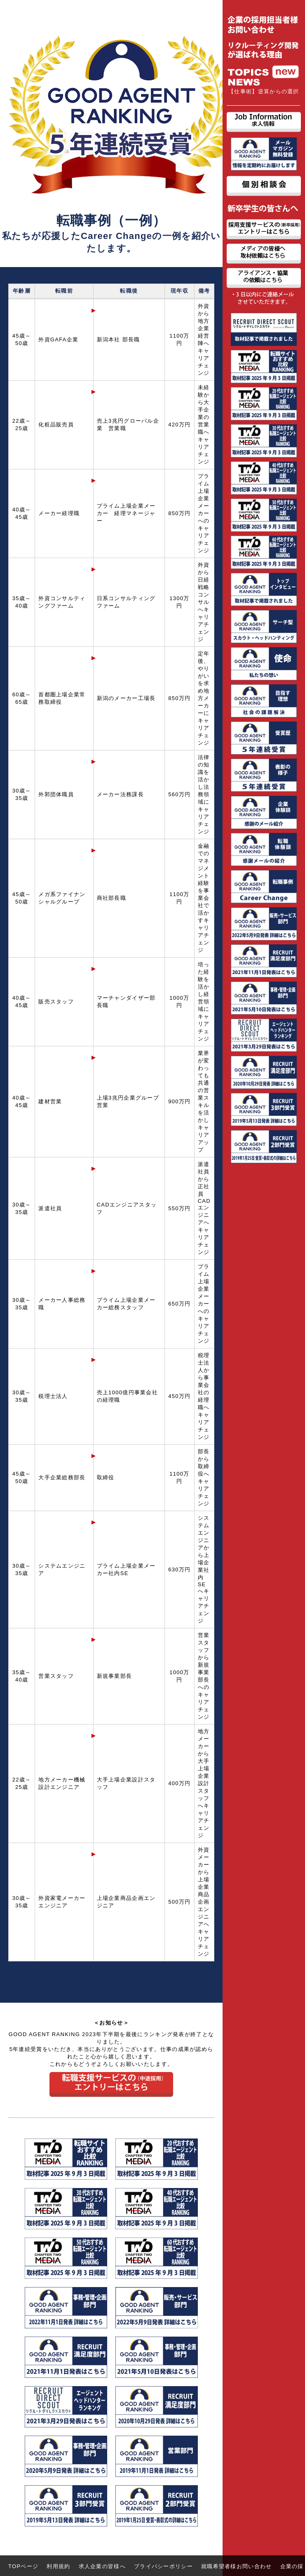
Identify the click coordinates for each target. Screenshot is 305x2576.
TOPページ (23, 2566)
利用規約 (58, 2566)
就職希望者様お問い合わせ (236, 2566)
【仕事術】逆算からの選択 (263, 91)
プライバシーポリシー (163, 2566)
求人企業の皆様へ (102, 2566)
